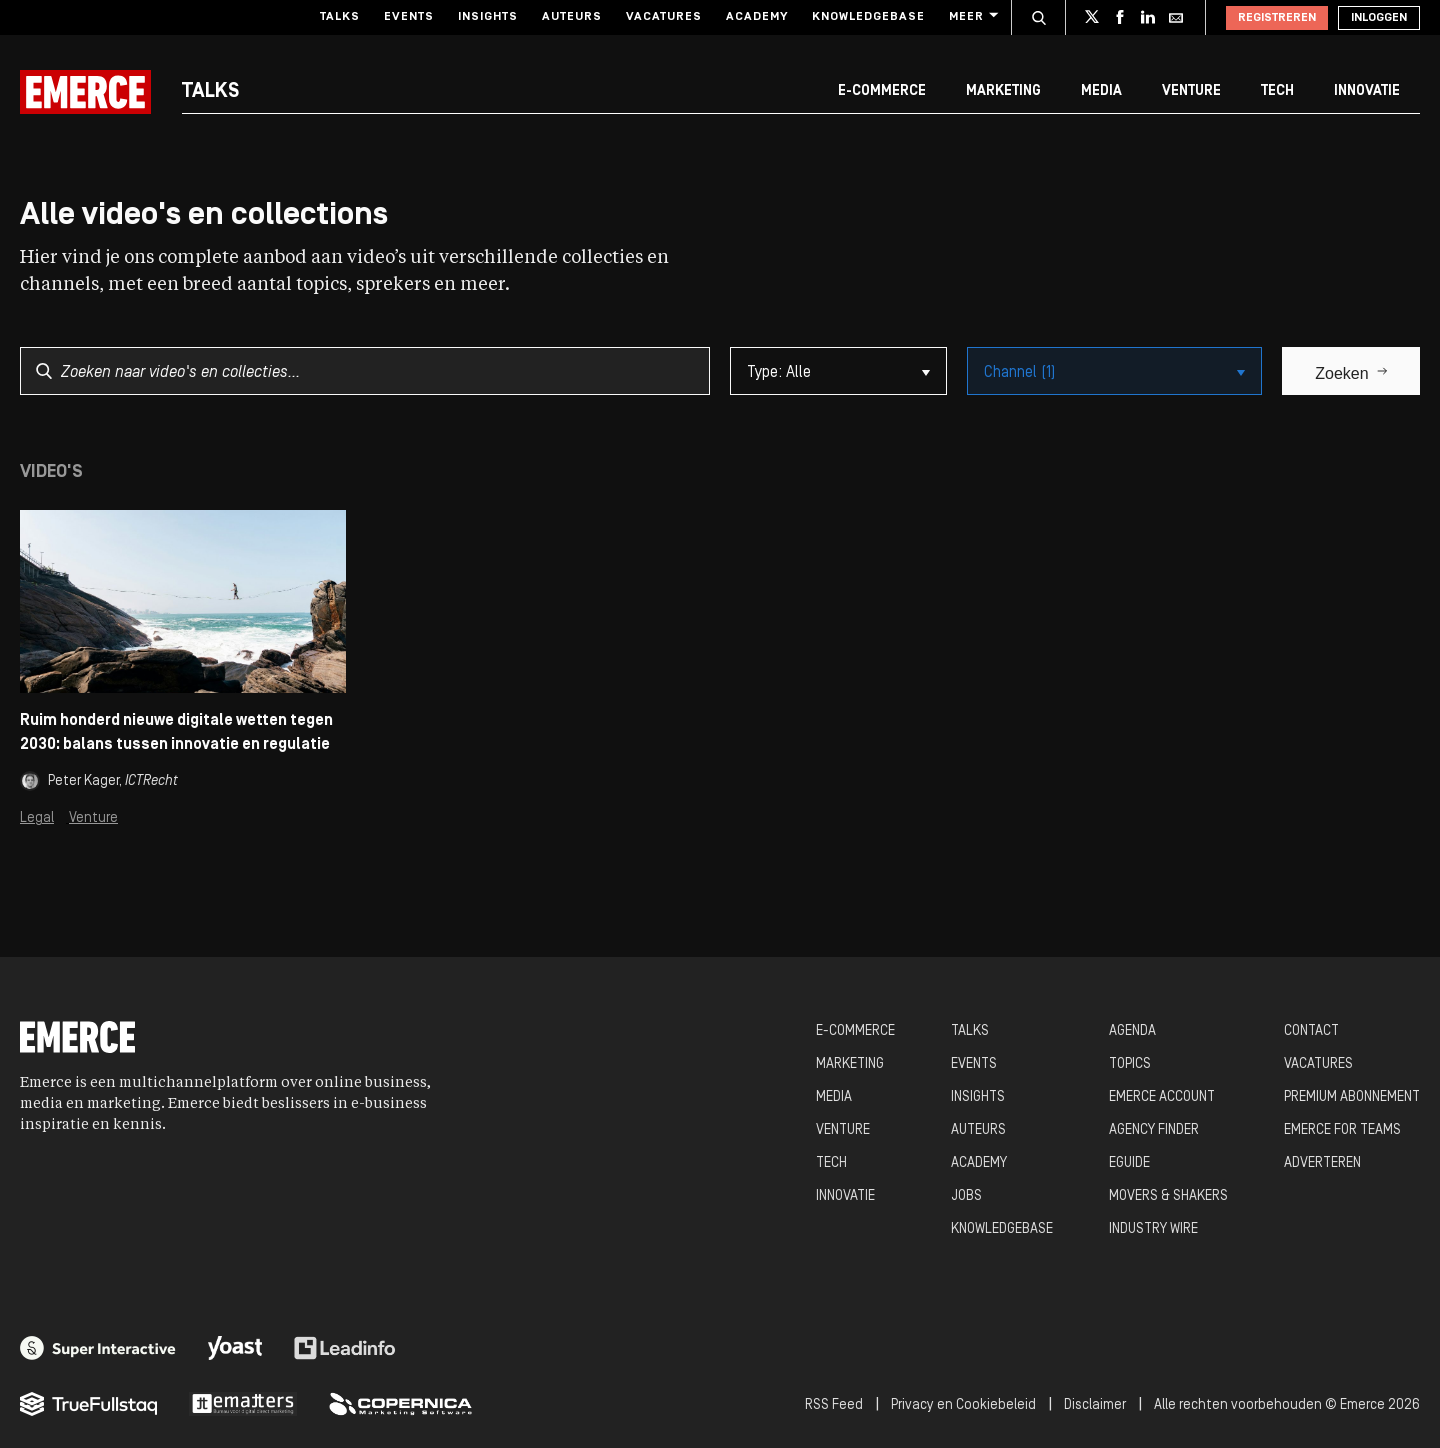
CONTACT (1311, 1031)
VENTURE (843, 1130)
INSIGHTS (978, 1097)
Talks (340, 17)
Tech (1277, 91)
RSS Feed (834, 1405)
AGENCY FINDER (1154, 1130)
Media (1101, 91)
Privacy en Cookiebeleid (963, 1405)
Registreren (1277, 18)
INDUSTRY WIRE (1153, 1229)
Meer (972, 16)
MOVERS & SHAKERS (1168, 1196)
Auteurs (572, 17)
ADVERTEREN (1322, 1163)
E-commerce (882, 91)
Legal (37, 818)
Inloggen (1379, 18)
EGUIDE (1129, 1163)
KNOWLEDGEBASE (1002, 1229)
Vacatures (664, 17)
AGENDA (1132, 1031)
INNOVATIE (845, 1196)
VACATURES (1318, 1064)
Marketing (1003, 91)
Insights (488, 17)
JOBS (966, 1196)
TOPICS (1130, 1064)
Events (409, 17)
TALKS (970, 1031)
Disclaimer (1095, 1405)
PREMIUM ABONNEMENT (1352, 1097)
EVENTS (974, 1064)
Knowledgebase (868, 17)
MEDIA (834, 1097)
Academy (757, 17)
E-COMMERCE (855, 1031)
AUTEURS (978, 1130)
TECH (831, 1163)
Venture (1191, 91)
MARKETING (850, 1064)
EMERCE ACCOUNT (1162, 1097)
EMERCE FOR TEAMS (1342, 1130)
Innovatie (1367, 91)
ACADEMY (979, 1163)
